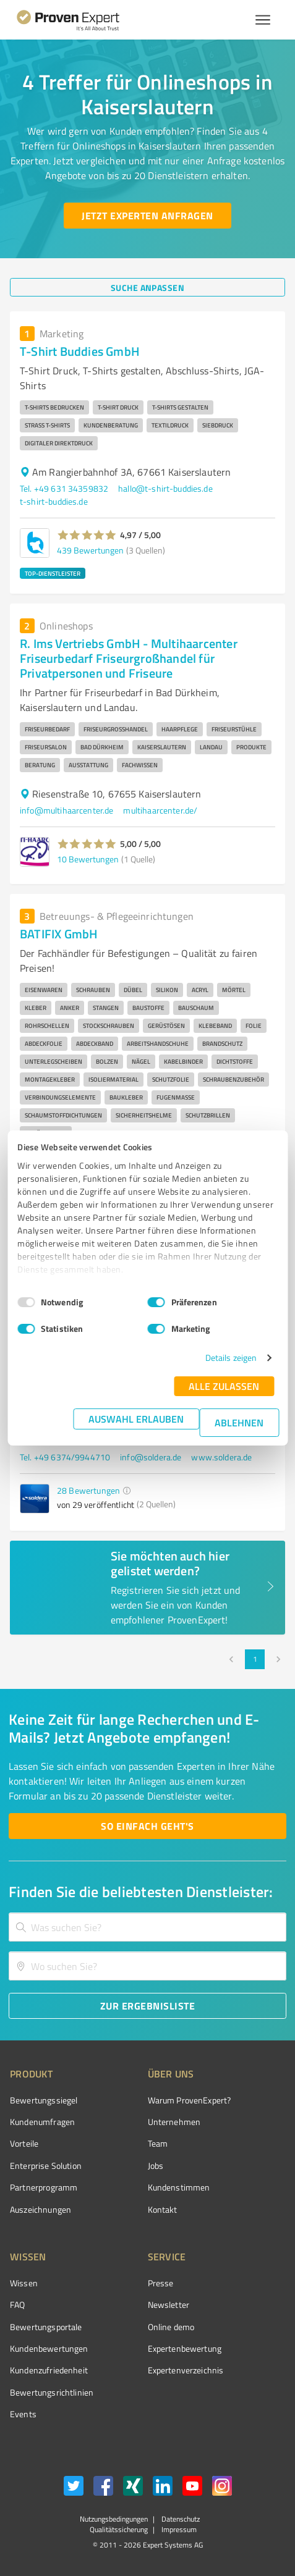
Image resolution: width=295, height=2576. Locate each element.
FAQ (17, 2304)
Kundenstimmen (179, 2187)
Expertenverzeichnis (186, 2370)
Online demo (171, 2327)
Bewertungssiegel (43, 2100)
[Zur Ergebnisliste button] (147, 2006)
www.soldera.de (221, 1457)
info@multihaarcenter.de (66, 810)
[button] (87, 535)
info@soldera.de (150, 1457)
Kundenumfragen (42, 2122)
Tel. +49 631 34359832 (64, 488)
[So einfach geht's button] (147, 1826)
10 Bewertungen (88, 859)
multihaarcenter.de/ (160, 810)
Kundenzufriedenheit (49, 2370)
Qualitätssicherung (119, 2529)
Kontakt (162, 2209)
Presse (161, 2283)
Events (23, 2414)
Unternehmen (174, 2122)
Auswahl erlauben (136, 1419)
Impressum (178, 2529)
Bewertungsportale (46, 2327)
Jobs (156, 2165)
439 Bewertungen (90, 550)
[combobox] (147, 1927)
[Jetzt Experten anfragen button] (147, 216)
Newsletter (169, 2304)
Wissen (24, 2283)
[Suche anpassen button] (147, 287)
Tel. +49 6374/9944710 (65, 1457)
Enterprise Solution (46, 2165)
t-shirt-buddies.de (54, 501)
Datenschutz (180, 2519)
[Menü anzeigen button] (263, 20)
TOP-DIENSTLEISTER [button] (52, 573)
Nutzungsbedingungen (114, 2519)
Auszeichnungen (40, 2209)
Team (158, 2143)
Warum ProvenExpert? (189, 2100)
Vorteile (24, 2143)
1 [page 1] (255, 1659)
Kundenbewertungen (49, 2348)
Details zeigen (231, 1357)
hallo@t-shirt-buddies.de (165, 488)
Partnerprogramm (43, 2187)
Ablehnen (239, 1422)
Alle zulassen (224, 1386)
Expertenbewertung (185, 2348)
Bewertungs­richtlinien (51, 2392)
